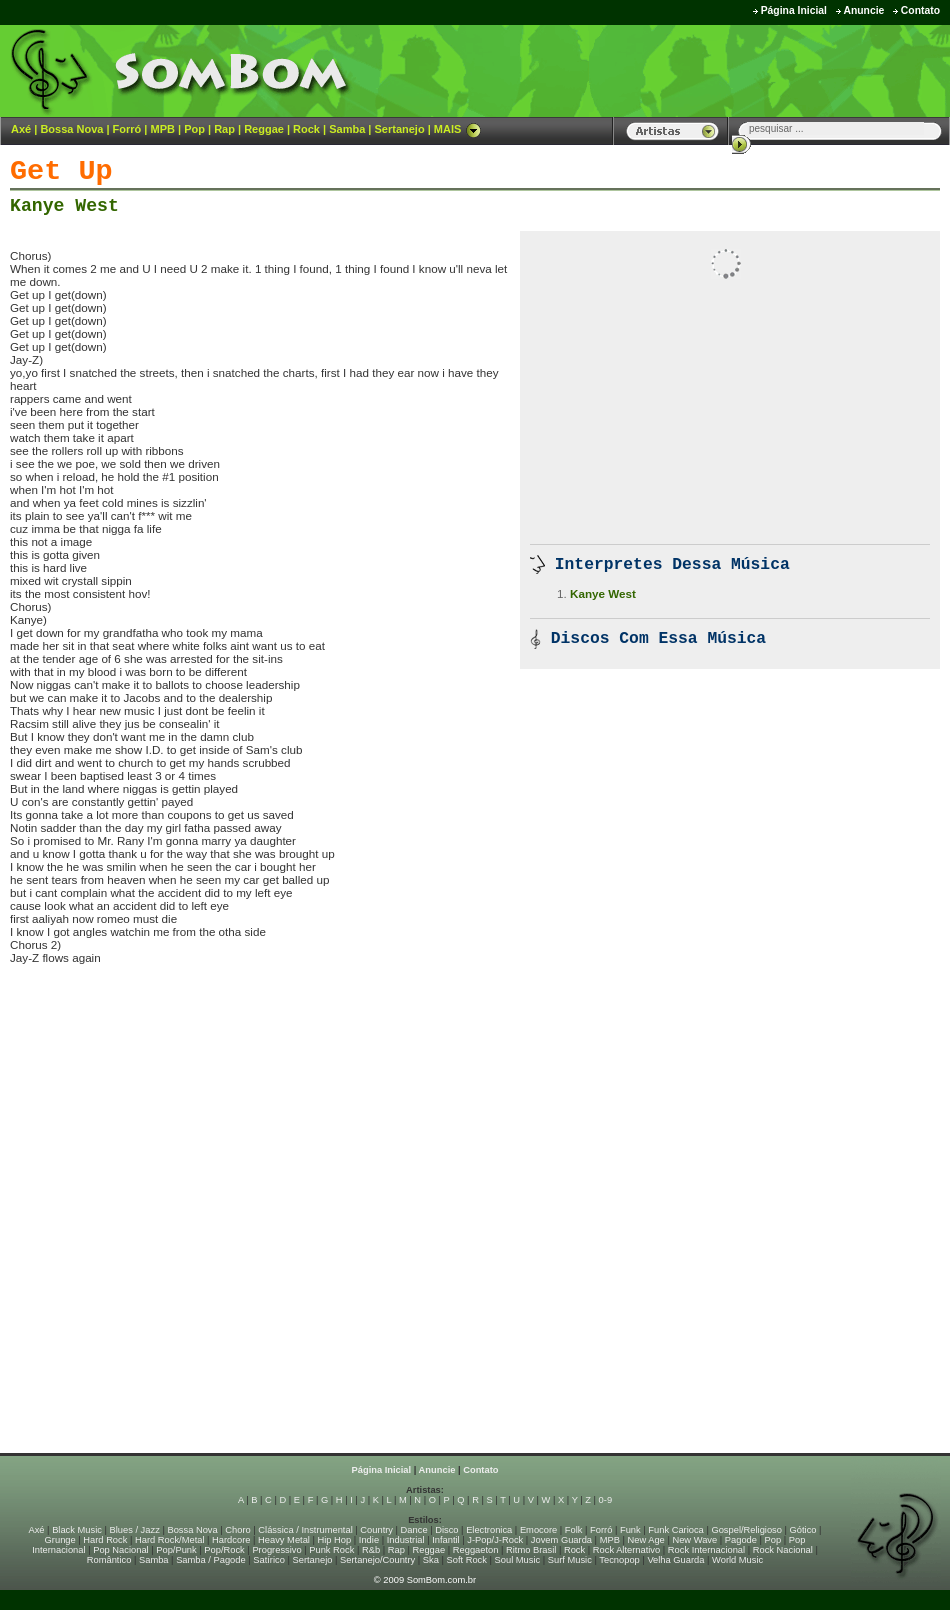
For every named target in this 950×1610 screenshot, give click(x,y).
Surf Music (570, 1560)
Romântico (109, 1560)
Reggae (264, 129)
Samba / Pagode (211, 1560)
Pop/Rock (224, 1550)
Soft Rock (467, 1560)
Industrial (406, 1540)
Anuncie (863, 10)
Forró (127, 129)
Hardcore (231, 1540)
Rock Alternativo (626, 1550)
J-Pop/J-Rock (495, 1540)
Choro (237, 1530)
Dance (414, 1530)
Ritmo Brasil (531, 1550)
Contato (920, 10)
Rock (306, 129)
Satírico (269, 1560)
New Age (645, 1540)
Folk (574, 1530)
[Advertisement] (701, 70)
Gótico (803, 1530)
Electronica (489, 1530)
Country (376, 1530)
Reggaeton (476, 1550)
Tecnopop (619, 1560)
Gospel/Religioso (746, 1530)
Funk (630, 1530)
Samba (347, 129)
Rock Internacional (706, 1550)
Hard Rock (105, 1540)
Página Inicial (794, 10)
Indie (369, 1540)
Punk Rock (331, 1550)
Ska (431, 1560)
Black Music (77, 1530)
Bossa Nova (71, 129)
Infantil (445, 1540)
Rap (224, 129)
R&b (371, 1550)
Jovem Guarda (561, 1540)
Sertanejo (399, 129)
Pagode (741, 1540)
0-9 (605, 1500)
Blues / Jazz (135, 1530)
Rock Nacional (783, 1550)
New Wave (694, 1540)
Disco (446, 1530)
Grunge (60, 1540)
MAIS (458, 129)
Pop (194, 129)
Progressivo (276, 1550)
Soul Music (518, 1560)
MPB (163, 129)
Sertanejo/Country (377, 1560)
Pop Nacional (121, 1550)
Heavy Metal (284, 1540)
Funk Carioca (675, 1530)
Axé (21, 129)
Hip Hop (335, 1540)
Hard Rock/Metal (169, 1540)
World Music (737, 1560)
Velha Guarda (675, 1560)
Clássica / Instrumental (305, 1530)
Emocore (538, 1530)
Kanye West (64, 206)
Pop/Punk (176, 1550)
